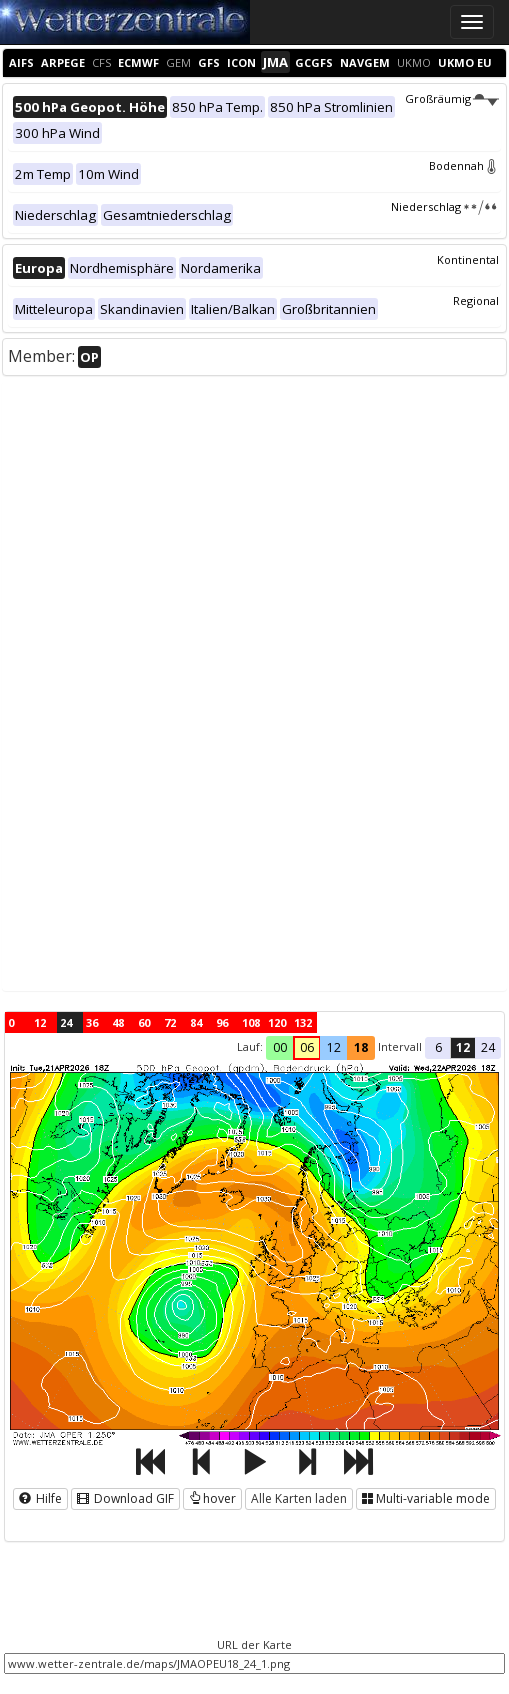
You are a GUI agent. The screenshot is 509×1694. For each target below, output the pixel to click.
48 (118, 1022)
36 (92, 1022)
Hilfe (40, 1498)
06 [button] (307, 1047)
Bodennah (464, 165)
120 (277, 1022)
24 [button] (488, 1047)
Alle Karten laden (299, 1498)
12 (40, 1022)
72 (170, 1022)
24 (66, 1022)
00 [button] (280, 1047)
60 (144, 1022)
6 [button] (438, 1047)
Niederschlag (445, 206)
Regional (476, 300)
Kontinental (468, 259)
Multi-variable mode (426, 1498)
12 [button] (334, 1047)
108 (251, 1022)
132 (303, 1022)
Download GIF (125, 1498)
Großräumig (452, 98)
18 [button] (361, 1047)
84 (196, 1022)
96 (222, 1022)
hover (212, 1498)
